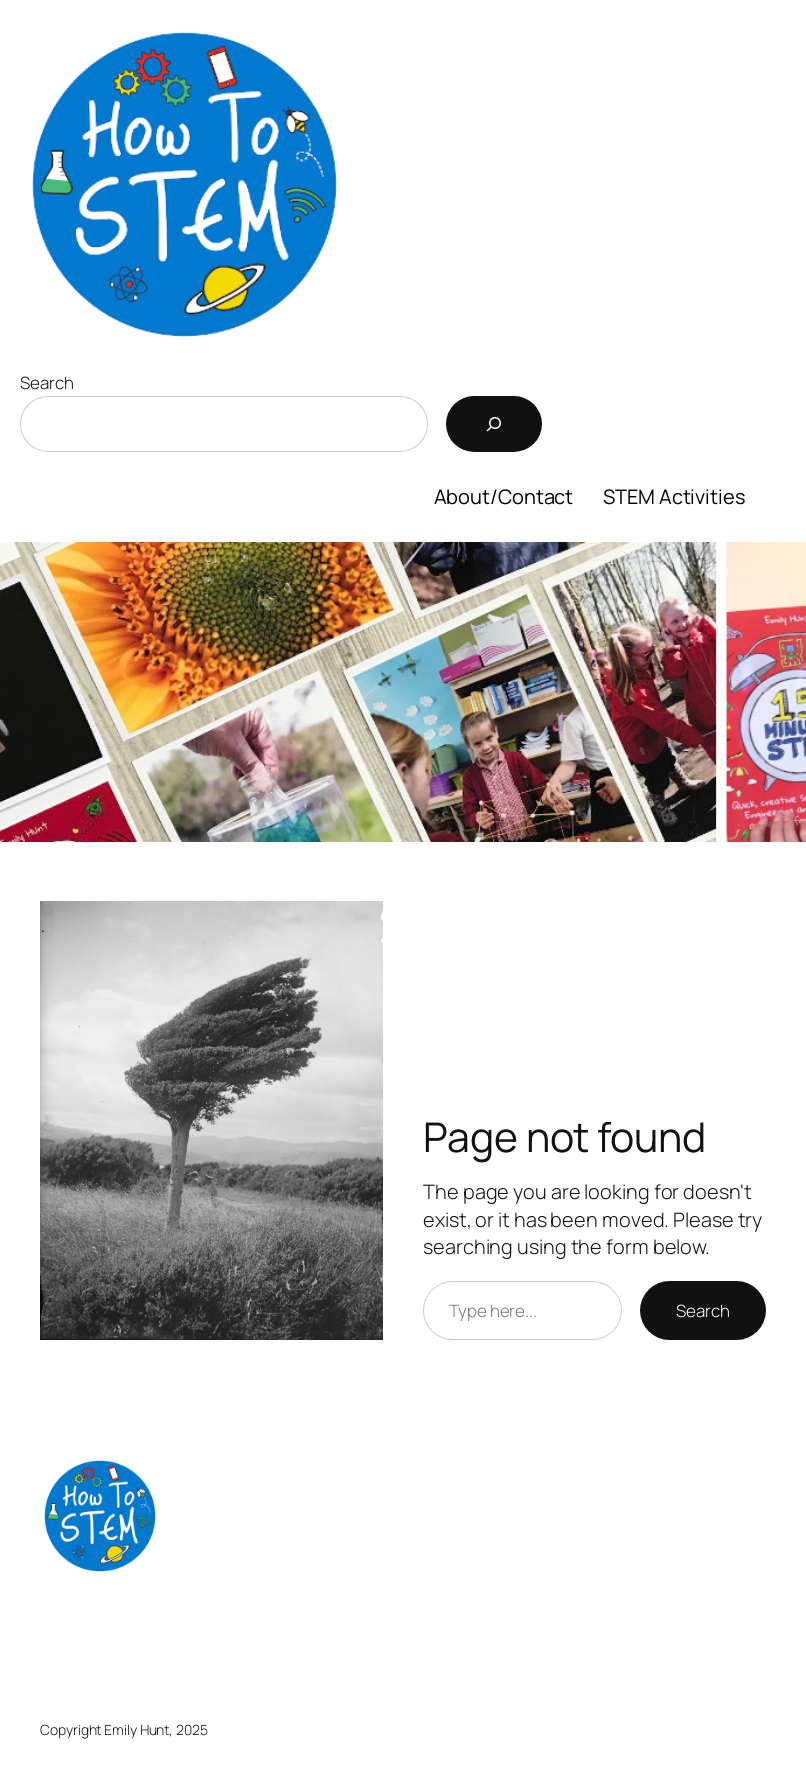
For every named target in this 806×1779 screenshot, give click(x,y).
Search (46, 382)
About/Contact (504, 496)
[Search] (494, 424)
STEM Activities (674, 496)
